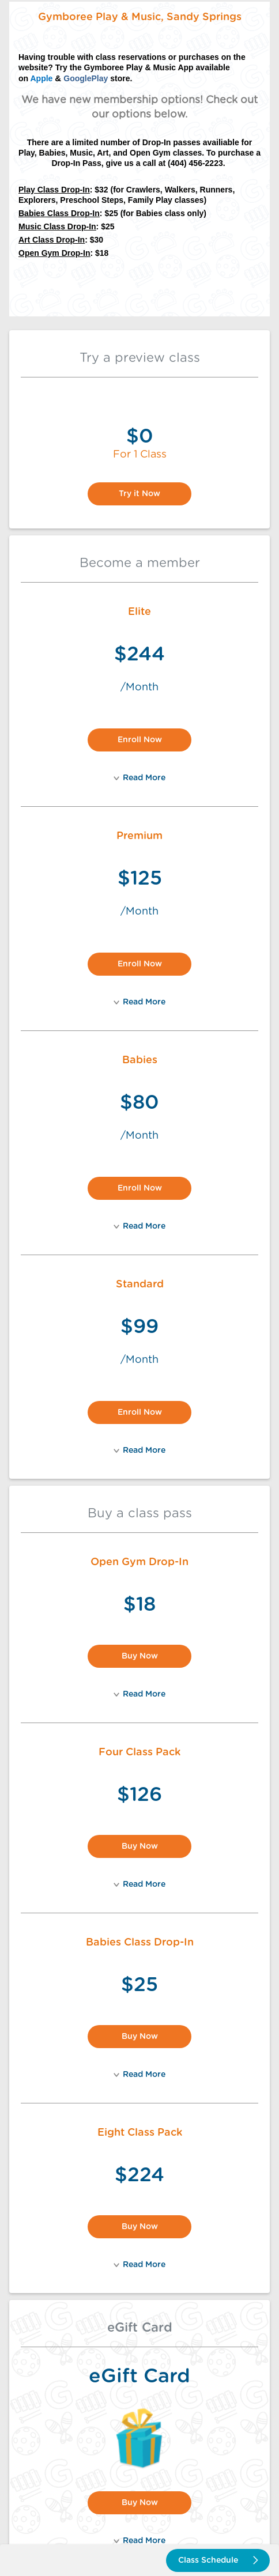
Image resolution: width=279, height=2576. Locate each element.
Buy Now (140, 1656)
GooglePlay (85, 78)
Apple (41, 78)
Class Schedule (218, 2560)
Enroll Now (140, 740)
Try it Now (139, 494)
